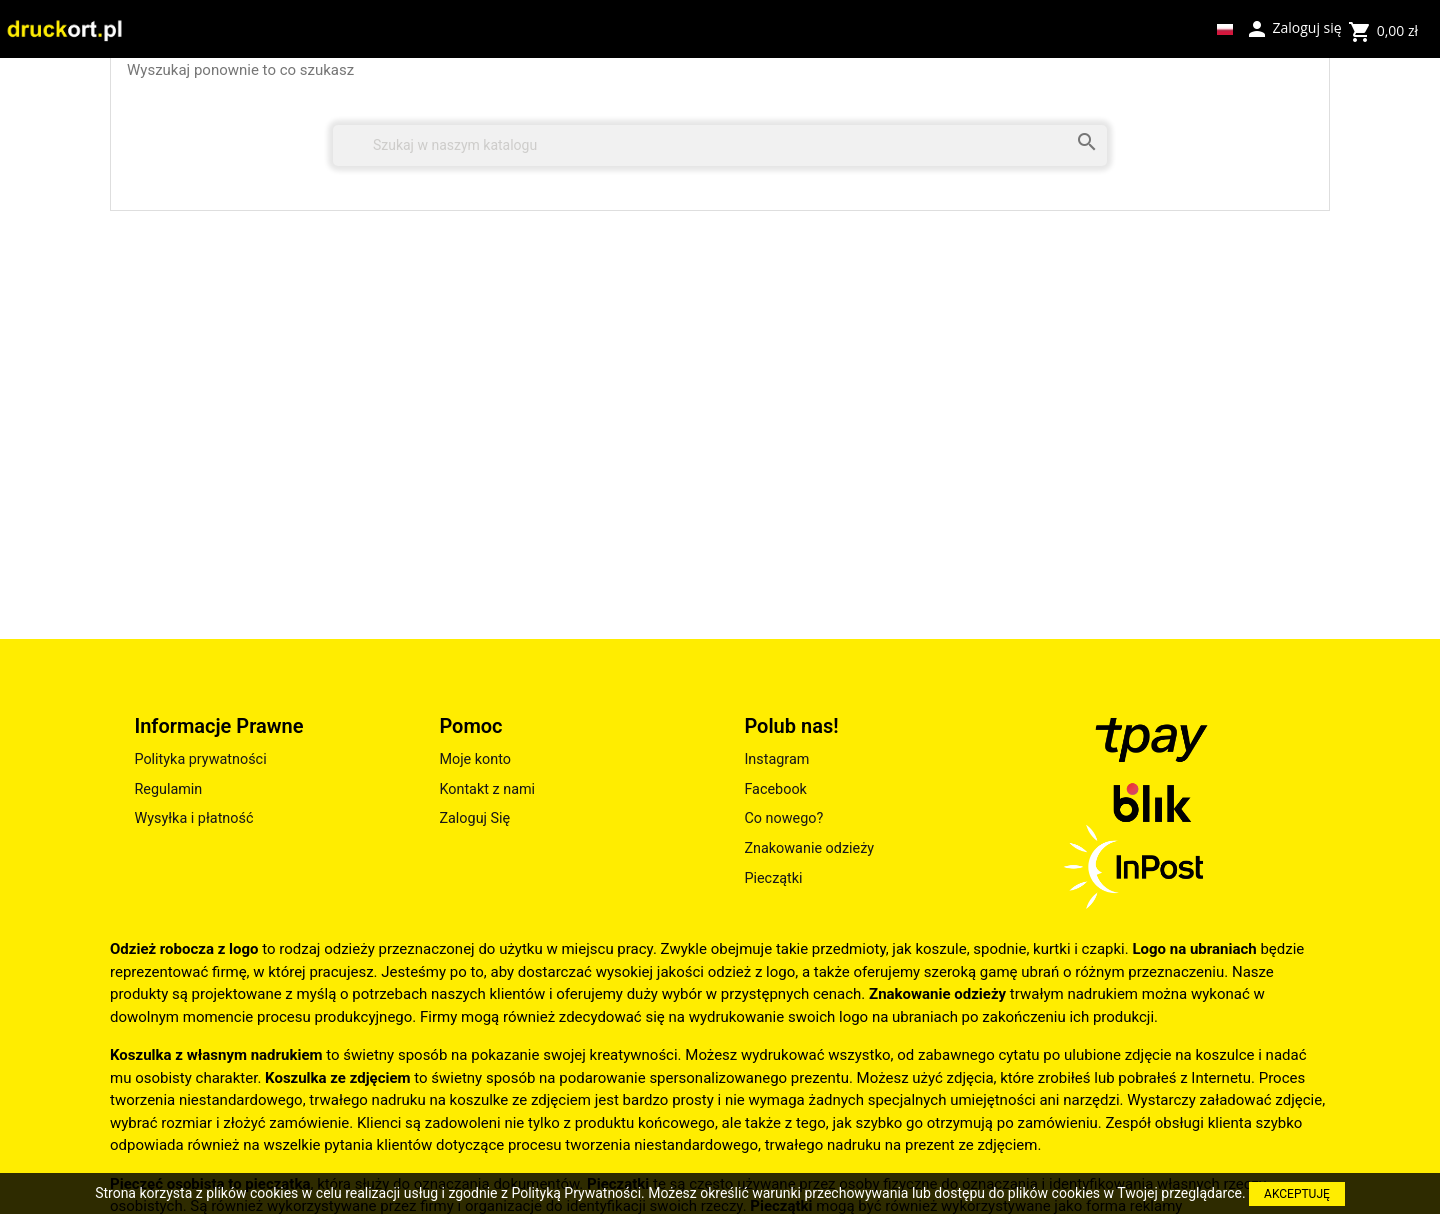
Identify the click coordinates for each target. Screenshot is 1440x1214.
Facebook (775, 789)
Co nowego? (783, 818)
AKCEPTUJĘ (1297, 1194)
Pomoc (470, 726)
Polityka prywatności (200, 759)
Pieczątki (773, 878)
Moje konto (475, 759)
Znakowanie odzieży (809, 848)
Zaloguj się (1293, 27)
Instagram (776, 759)
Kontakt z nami (487, 789)
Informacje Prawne (218, 726)
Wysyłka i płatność (193, 818)
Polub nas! (791, 726)
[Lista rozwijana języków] (1225, 29)
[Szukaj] (720, 145)
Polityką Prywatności (576, 1193)
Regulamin (168, 789)
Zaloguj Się (474, 818)
